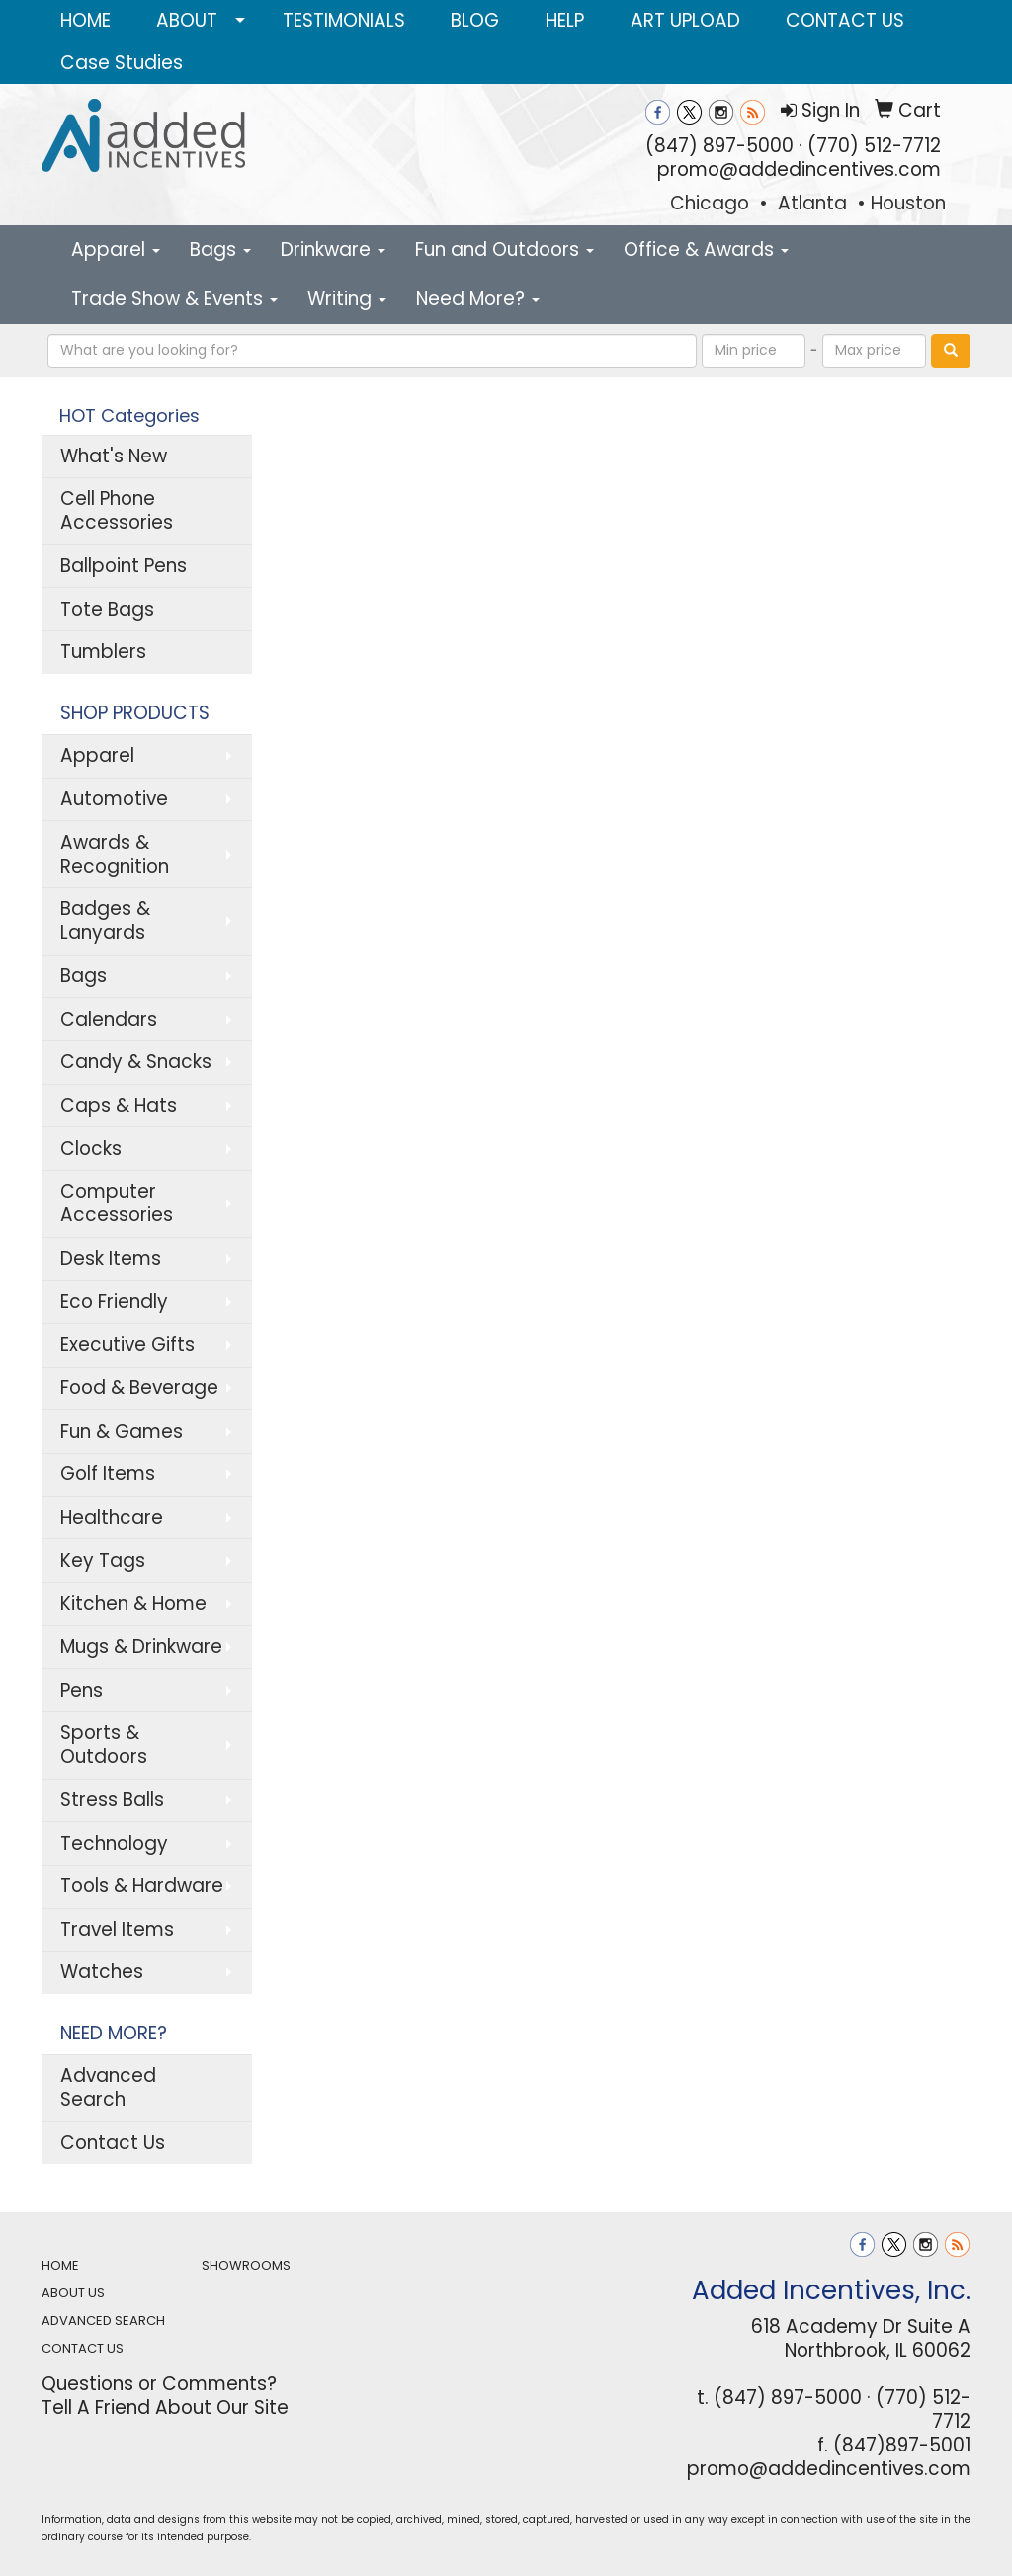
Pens (81, 1690)
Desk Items (110, 1258)
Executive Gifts (127, 1344)
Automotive (114, 799)
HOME (85, 20)
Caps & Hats (118, 1105)
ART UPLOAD (685, 20)
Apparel (115, 249)
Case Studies (121, 62)
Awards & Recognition (114, 854)
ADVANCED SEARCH (103, 2320)
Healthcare (111, 1517)
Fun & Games (121, 1431)
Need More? (478, 299)
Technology (114, 1843)
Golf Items (107, 1473)
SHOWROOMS (246, 2265)
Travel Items (117, 1929)
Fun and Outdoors (504, 249)
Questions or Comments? (159, 2383)
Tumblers (103, 651)
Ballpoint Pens (123, 565)
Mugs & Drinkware (141, 1646)
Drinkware (333, 249)
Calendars (108, 1019)
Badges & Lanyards (105, 920)
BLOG (475, 20)
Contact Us (112, 2142)
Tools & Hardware (141, 1885)
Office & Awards (706, 249)
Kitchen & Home (133, 1603)
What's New (113, 456)
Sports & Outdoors (103, 1744)
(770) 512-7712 (874, 145)
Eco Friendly (114, 1301)
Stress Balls (112, 1800)
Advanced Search (108, 2087)
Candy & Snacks (135, 1061)
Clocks (91, 1148)
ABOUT (186, 20)
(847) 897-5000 (719, 145)
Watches (101, 1971)
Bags (220, 249)
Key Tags (102, 1560)
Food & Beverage (139, 1387)
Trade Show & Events (174, 299)
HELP (565, 20)
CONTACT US (845, 20)
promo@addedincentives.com (799, 169)
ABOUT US (73, 2293)
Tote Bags (107, 609)
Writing (346, 299)
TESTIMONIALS (344, 20)
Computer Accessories (116, 1203)
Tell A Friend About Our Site (165, 2407)
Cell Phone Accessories (116, 510)
